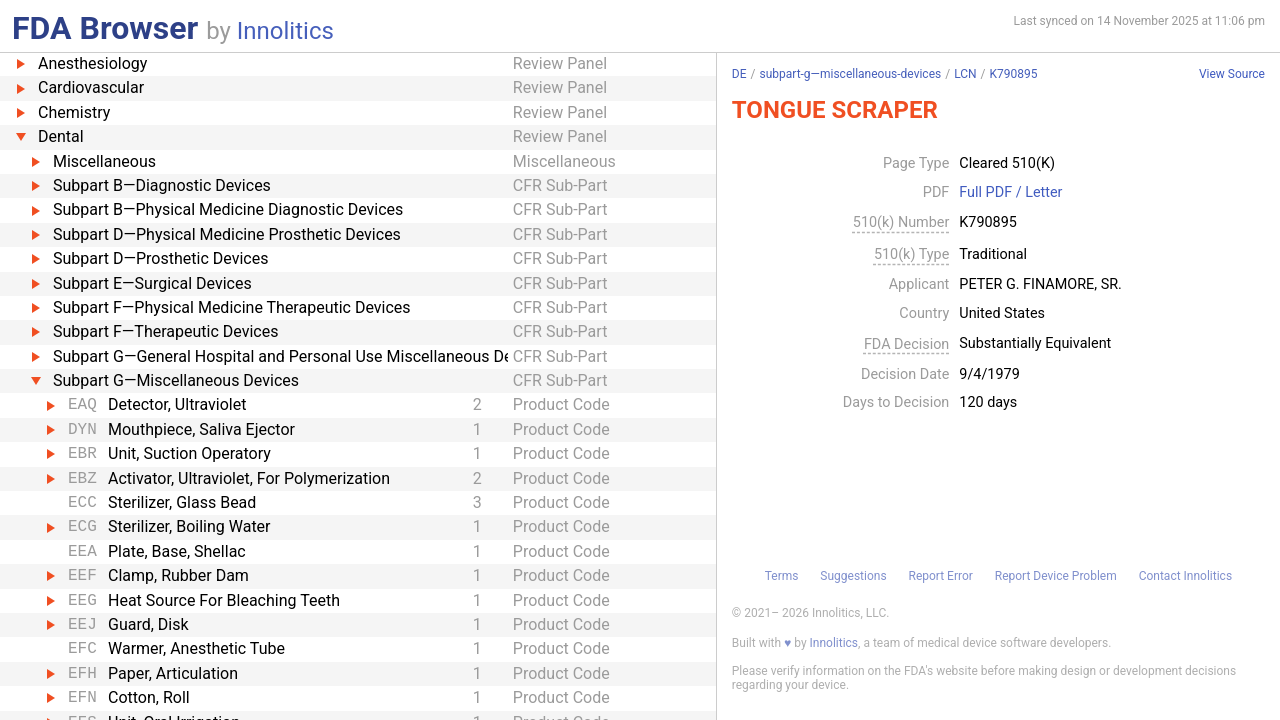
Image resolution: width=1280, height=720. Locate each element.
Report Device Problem (1056, 576)
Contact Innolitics (1185, 576)
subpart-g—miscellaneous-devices (850, 74)
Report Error (940, 576)
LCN (965, 74)
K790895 (1014, 74)
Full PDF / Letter (1010, 193)
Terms (782, 576)
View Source (1232, 74)
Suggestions (853, 576)
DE (739, 74)
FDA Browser (105, 28)
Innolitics (285, 31)
